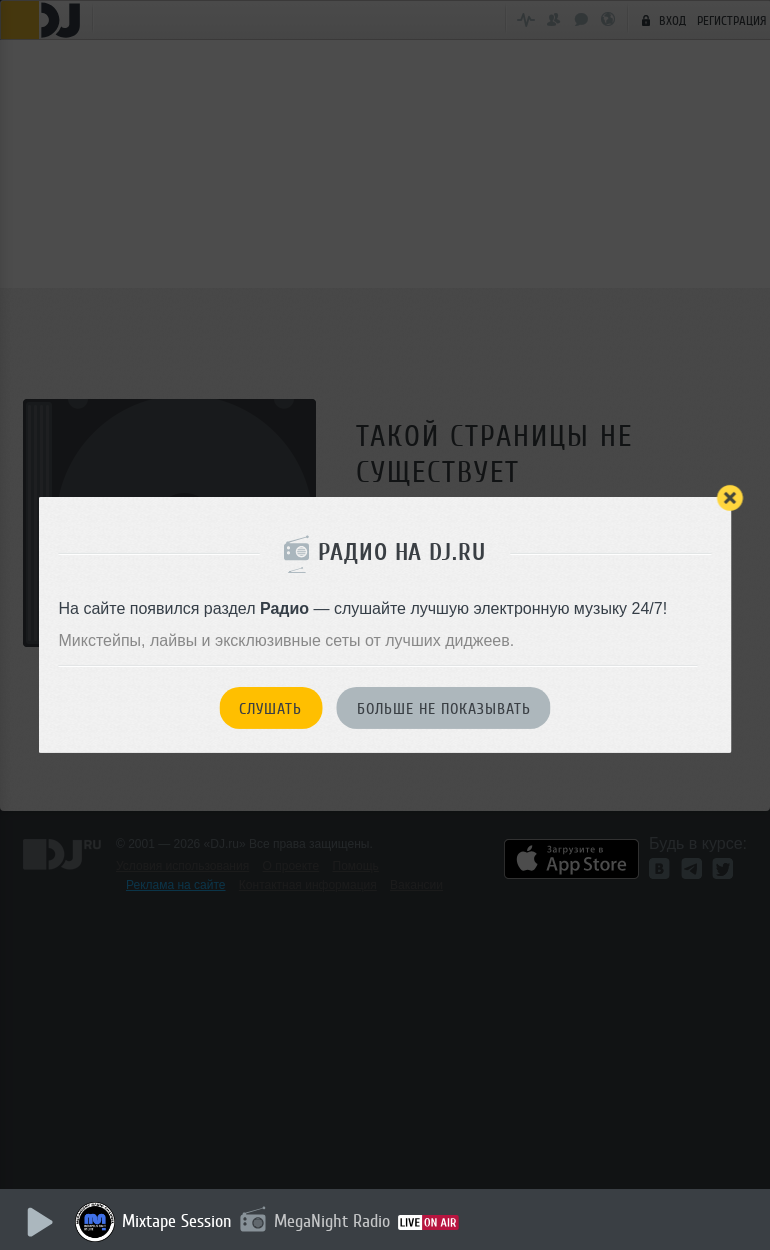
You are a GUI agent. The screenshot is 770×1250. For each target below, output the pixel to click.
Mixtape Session (177, 1221)
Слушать (270, 709)
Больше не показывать (444, 709)
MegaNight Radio (332, 1221)
